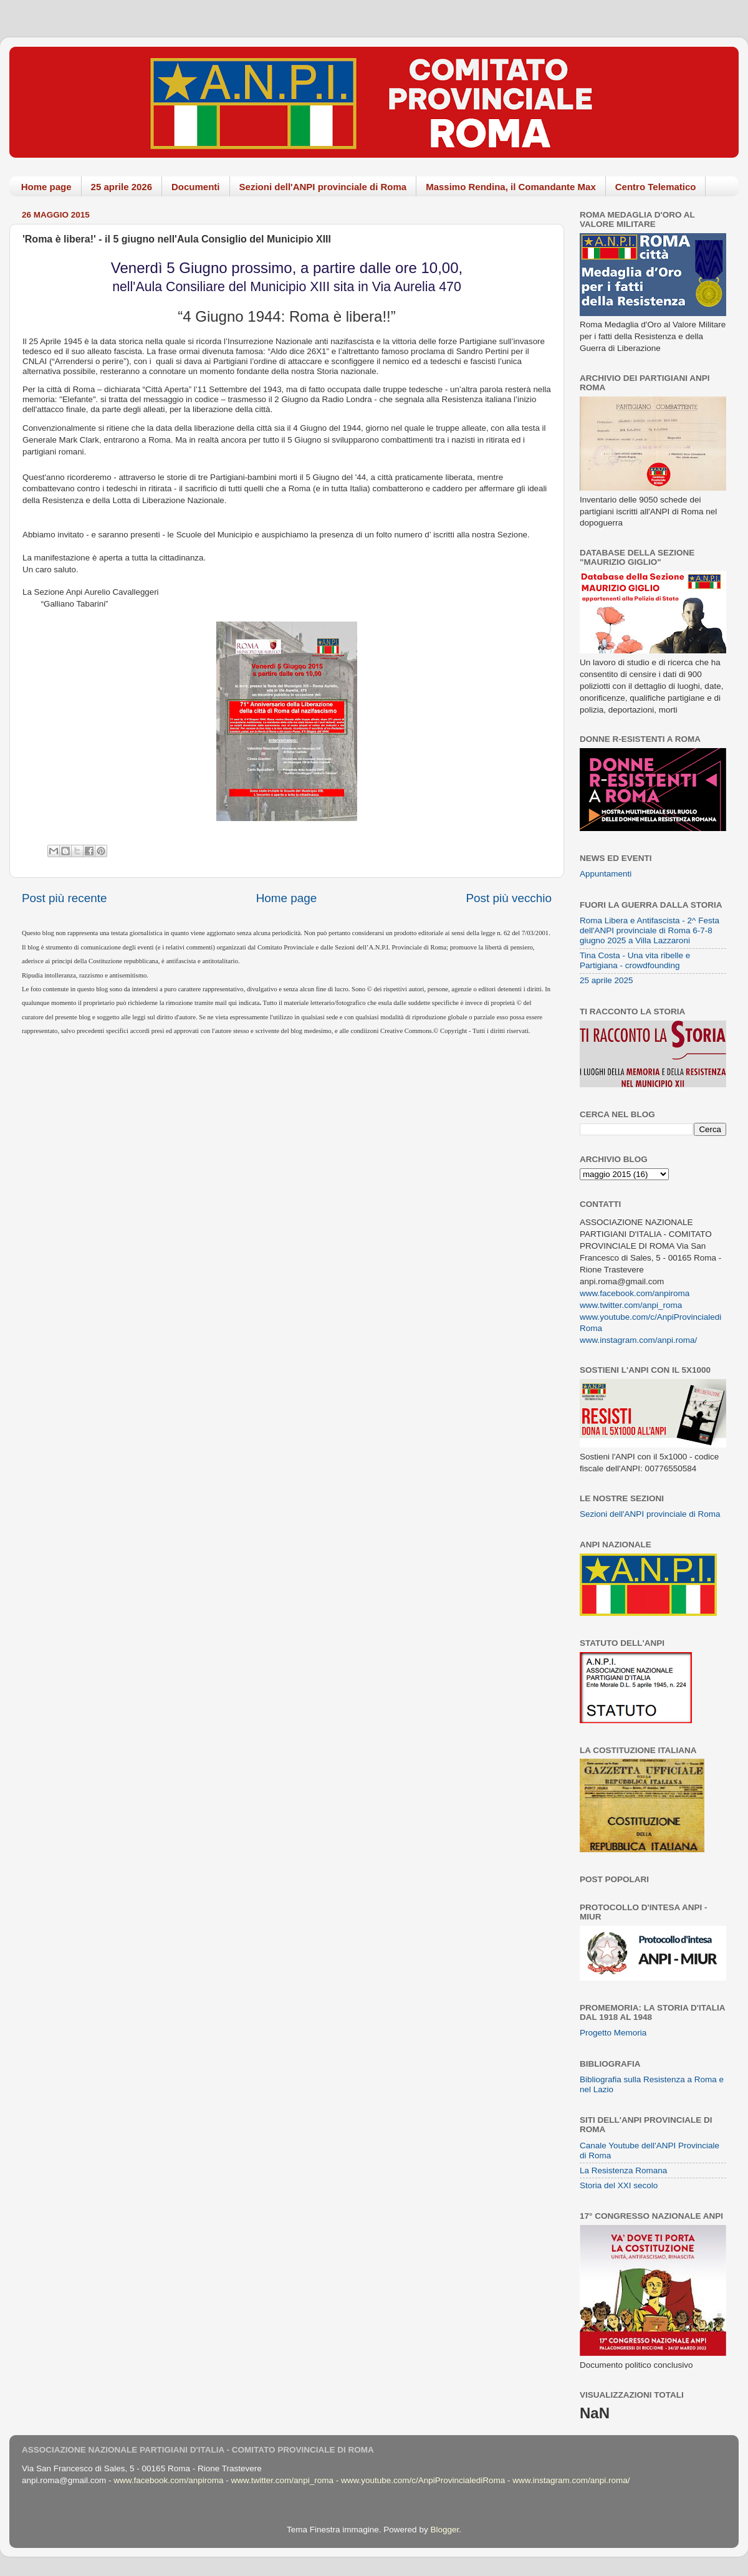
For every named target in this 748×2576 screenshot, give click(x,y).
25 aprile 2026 (121, 186)
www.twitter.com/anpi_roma (631, 1305)
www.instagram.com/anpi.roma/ (638, 1340)
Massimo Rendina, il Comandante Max (511, 186)
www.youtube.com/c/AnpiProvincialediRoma (423, 2480)
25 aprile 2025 (606, 980)
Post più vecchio (509, 898)
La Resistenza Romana (623, 2170)
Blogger (444, 2529)
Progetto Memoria (613, 2032)
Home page (46, 186)
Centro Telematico (655, 186)
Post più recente (64, 898)
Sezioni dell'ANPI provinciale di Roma (323, 186)
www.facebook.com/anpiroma (634, 1293)
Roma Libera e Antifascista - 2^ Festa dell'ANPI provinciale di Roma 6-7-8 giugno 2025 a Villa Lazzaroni (649, 930)
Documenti (195, 186)
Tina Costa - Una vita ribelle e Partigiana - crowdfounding (635, 960)
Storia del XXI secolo (619, 2185)
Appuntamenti (605, 873)
